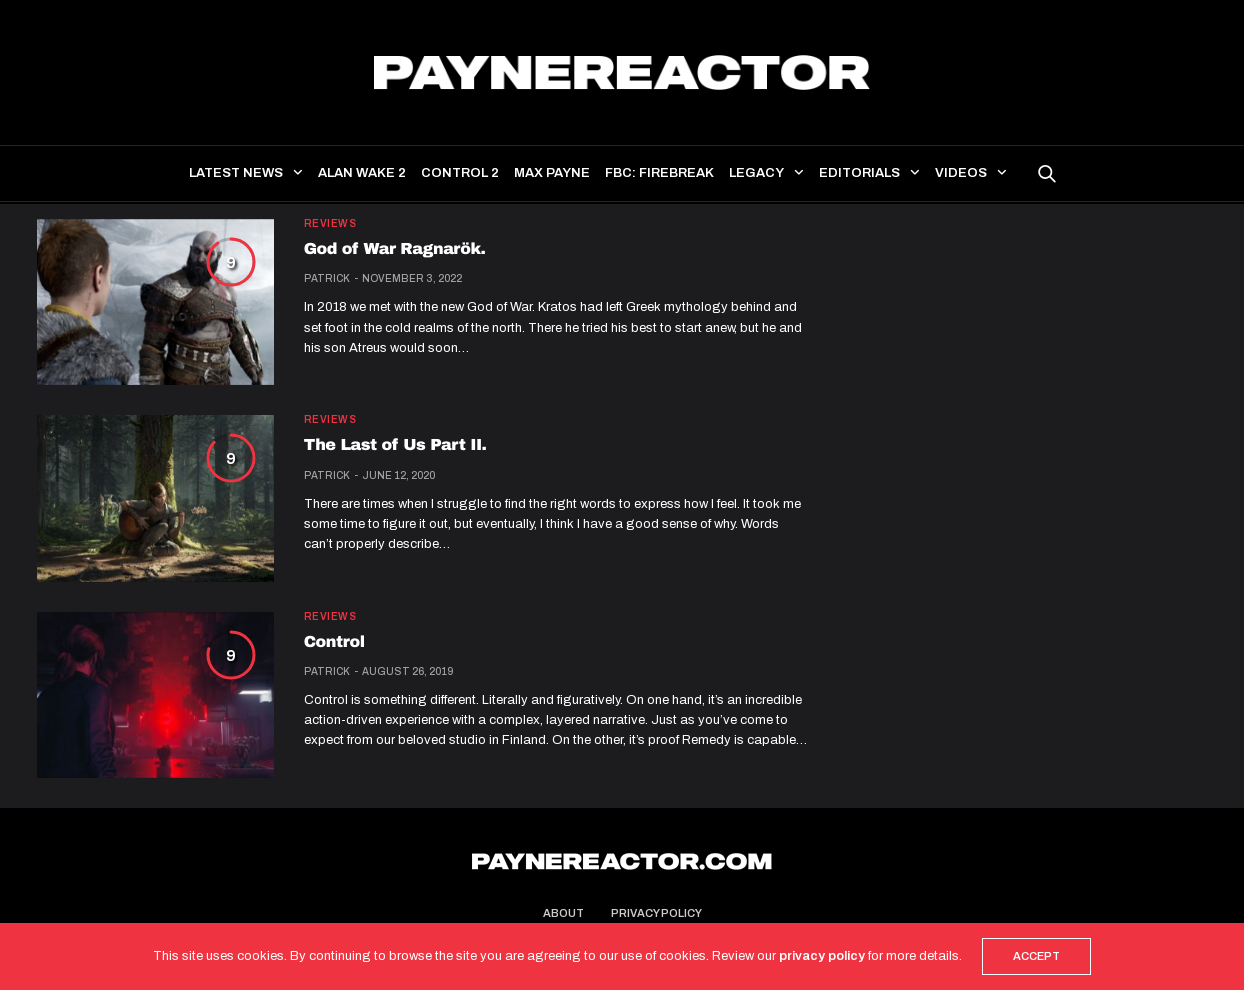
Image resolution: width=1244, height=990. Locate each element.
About (563, 913)
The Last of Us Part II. (395, 445)
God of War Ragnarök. (395, 249)
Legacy (756, 173)
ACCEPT (1036, 956)
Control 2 (460, 173)
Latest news (236, 173)
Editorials (859, 173)
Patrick (327, 278)
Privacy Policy (656, 913)
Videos (961, 173)
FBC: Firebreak (659, 173)
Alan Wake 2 (362, 173)
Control (334, 642)
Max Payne (552, 173)
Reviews (330, 224)
